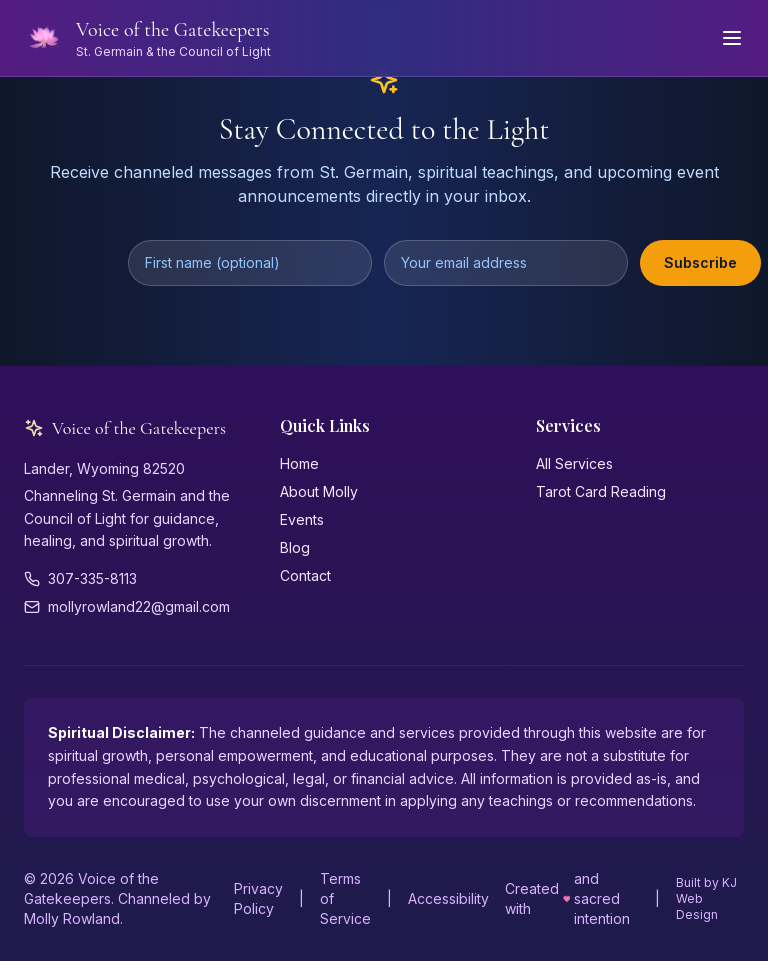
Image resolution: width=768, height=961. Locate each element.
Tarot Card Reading (601, 491)
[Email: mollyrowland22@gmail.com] (128, 607)
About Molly (319, 491)
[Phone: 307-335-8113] (128, 579)
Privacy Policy (258, 898)
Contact (305, 575)
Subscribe (700, 262)
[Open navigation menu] (732, 38)
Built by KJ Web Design (706, 898)
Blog (295, 547)
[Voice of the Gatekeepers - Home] (147, 38)
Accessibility (448, 898)
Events (302, 519)
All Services (574, 463)
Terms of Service (345, 898)
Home (299, 463)
